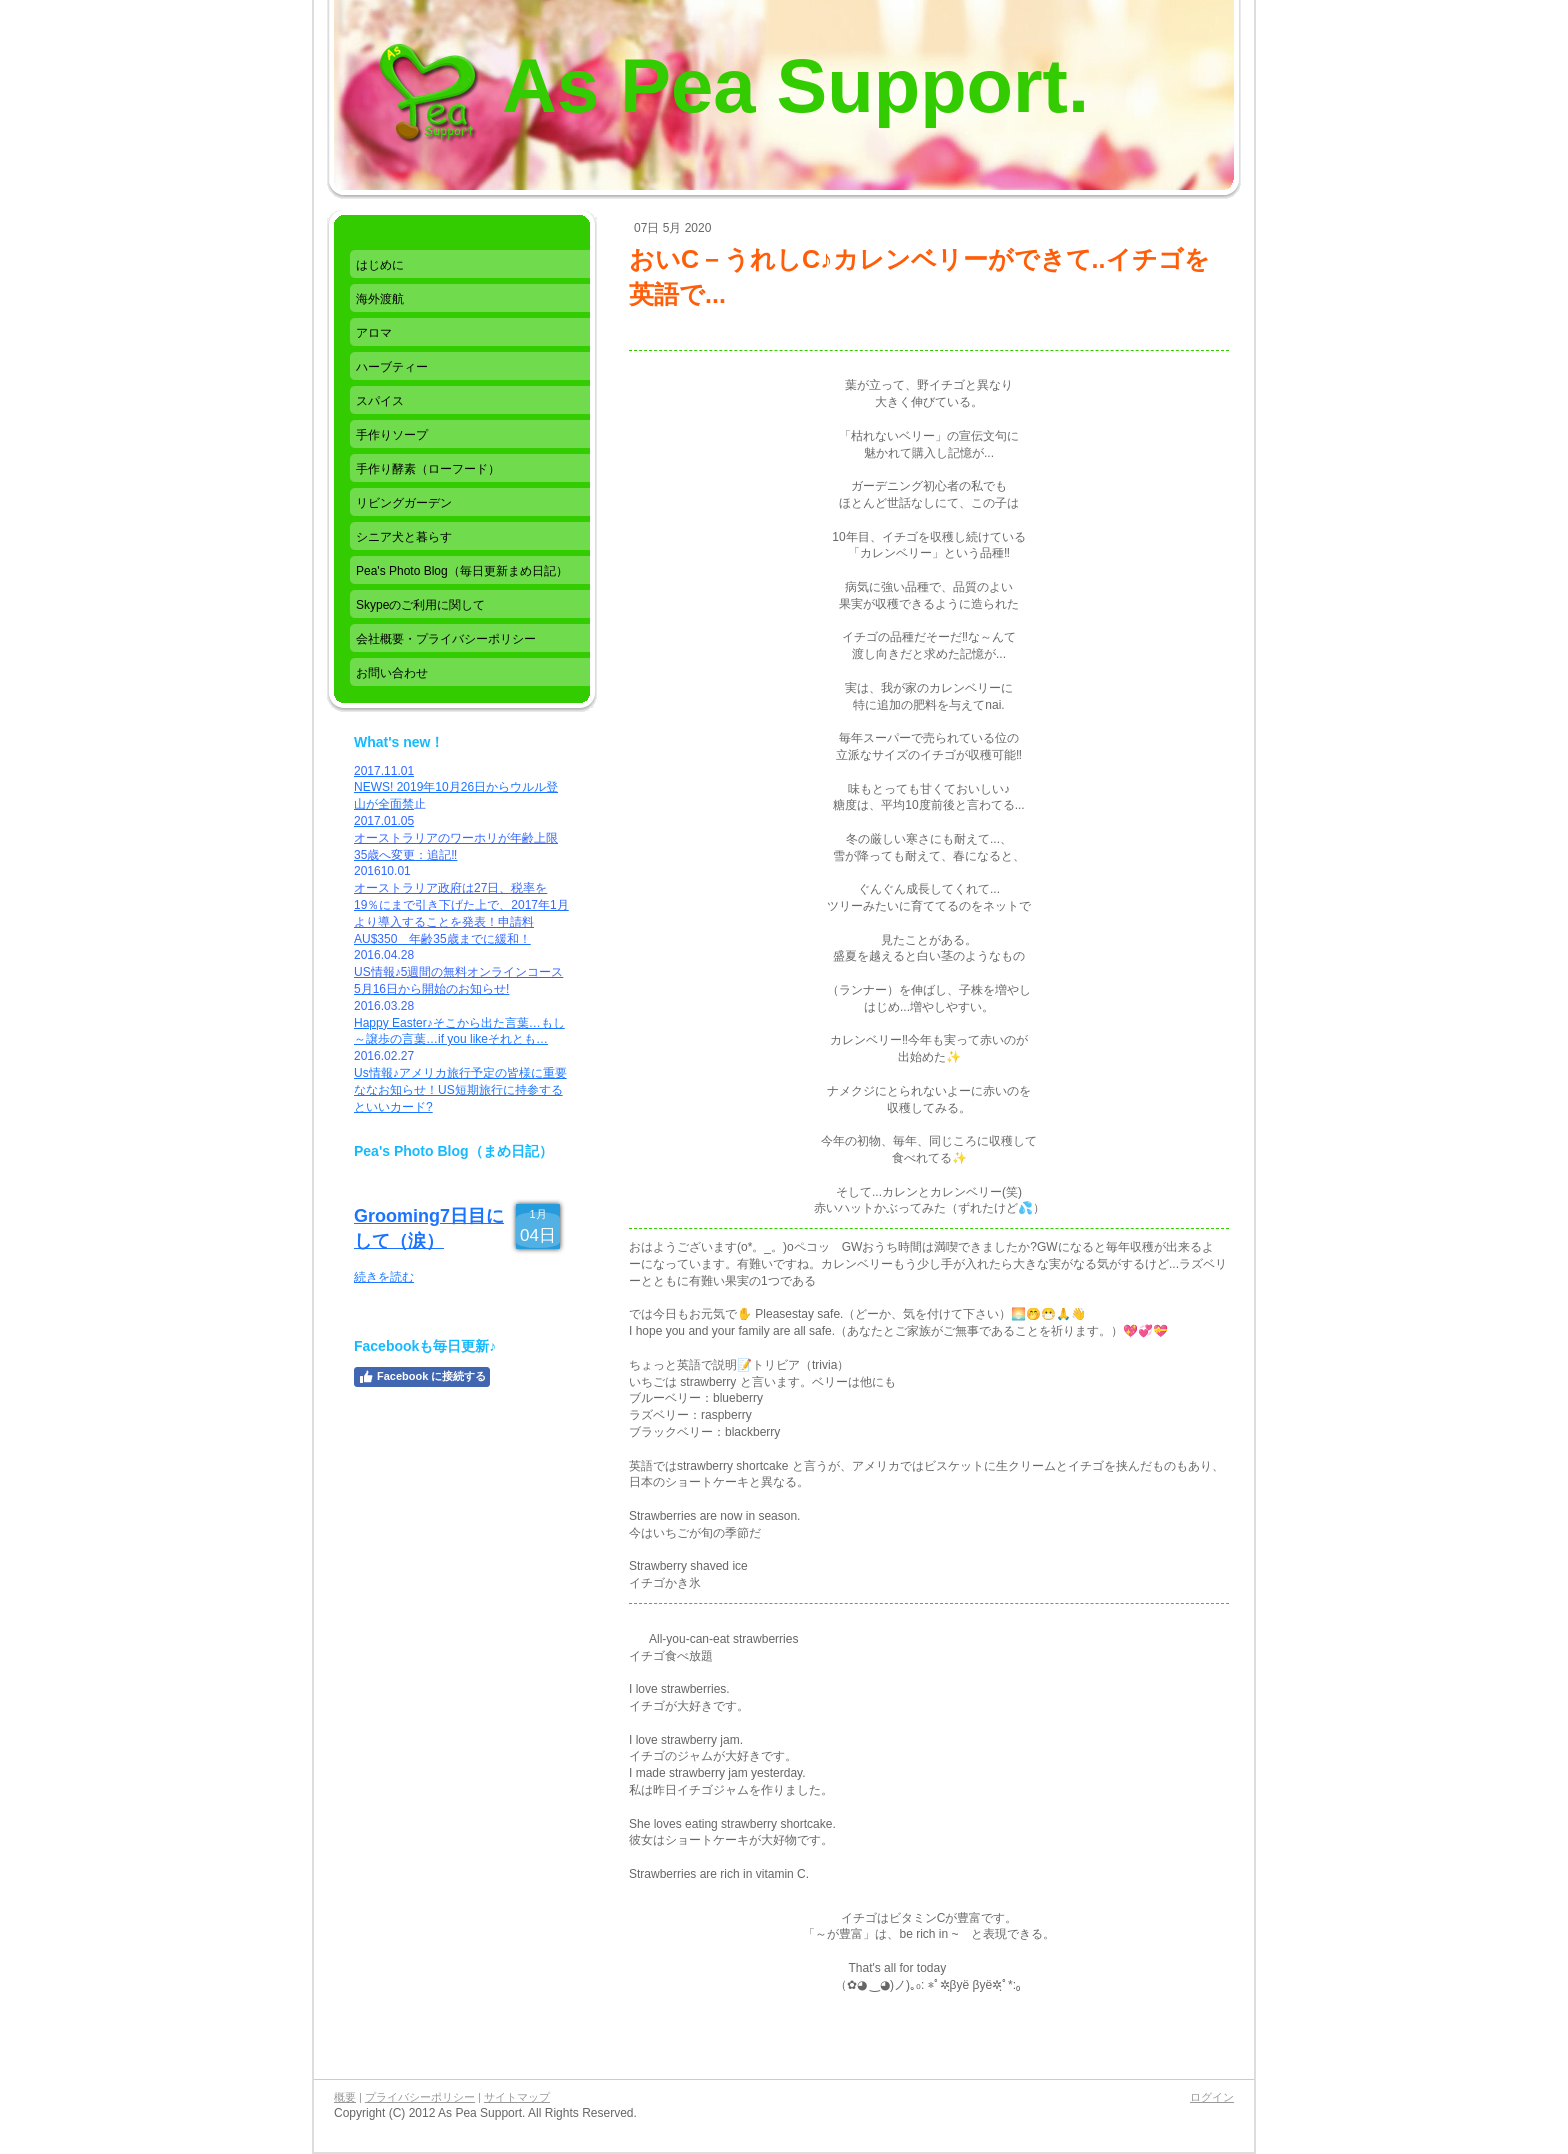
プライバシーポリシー (420, 2097)
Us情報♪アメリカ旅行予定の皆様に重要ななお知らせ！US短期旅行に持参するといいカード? (460, 1090)
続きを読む (384, 1277)
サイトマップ (517, 2097)
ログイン (1212, 2097)
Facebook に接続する (422, 1377)
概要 (345, 2097)
